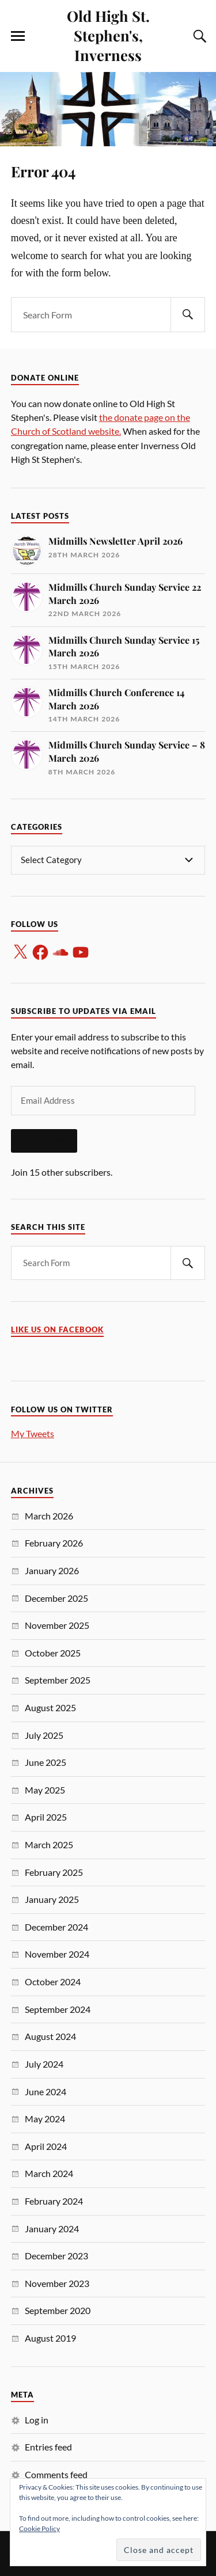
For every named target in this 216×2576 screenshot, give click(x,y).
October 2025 (53, 1652)
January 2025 (52, 1899)
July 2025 (44, 1735)
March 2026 (49, 1515)
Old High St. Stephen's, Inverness (108, 35)
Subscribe (44, 1140)
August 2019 (50, 2337)
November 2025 (57, 1625)
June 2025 (45, 1762)
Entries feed (48, 2446)
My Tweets (32, 1433)
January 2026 (52, 1570)
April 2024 (46, 2146)
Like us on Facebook (57, 1329)
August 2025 (50, 1707)
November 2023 (57, 2283)
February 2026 (54, 1542)
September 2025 (57, 1679)
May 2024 (45, 2118)
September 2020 (57, 2310)
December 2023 (56, 2255)
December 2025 (56, 1598)
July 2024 (44, 2063)
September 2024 (57, 2009)
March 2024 (49, 2173)
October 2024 (53, 1981)
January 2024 (52, 2228)
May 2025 (45, 1789)
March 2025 (49, 1844)
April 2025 (46, 1816)
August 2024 (50, 2036)
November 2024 (57, 1953)
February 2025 (54, 1872)
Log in (36, 2419)
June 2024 (45, 2091)
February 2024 (54, 2200)
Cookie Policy (39, 2528)
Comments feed (56, 2474)
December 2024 (56, 1926)
